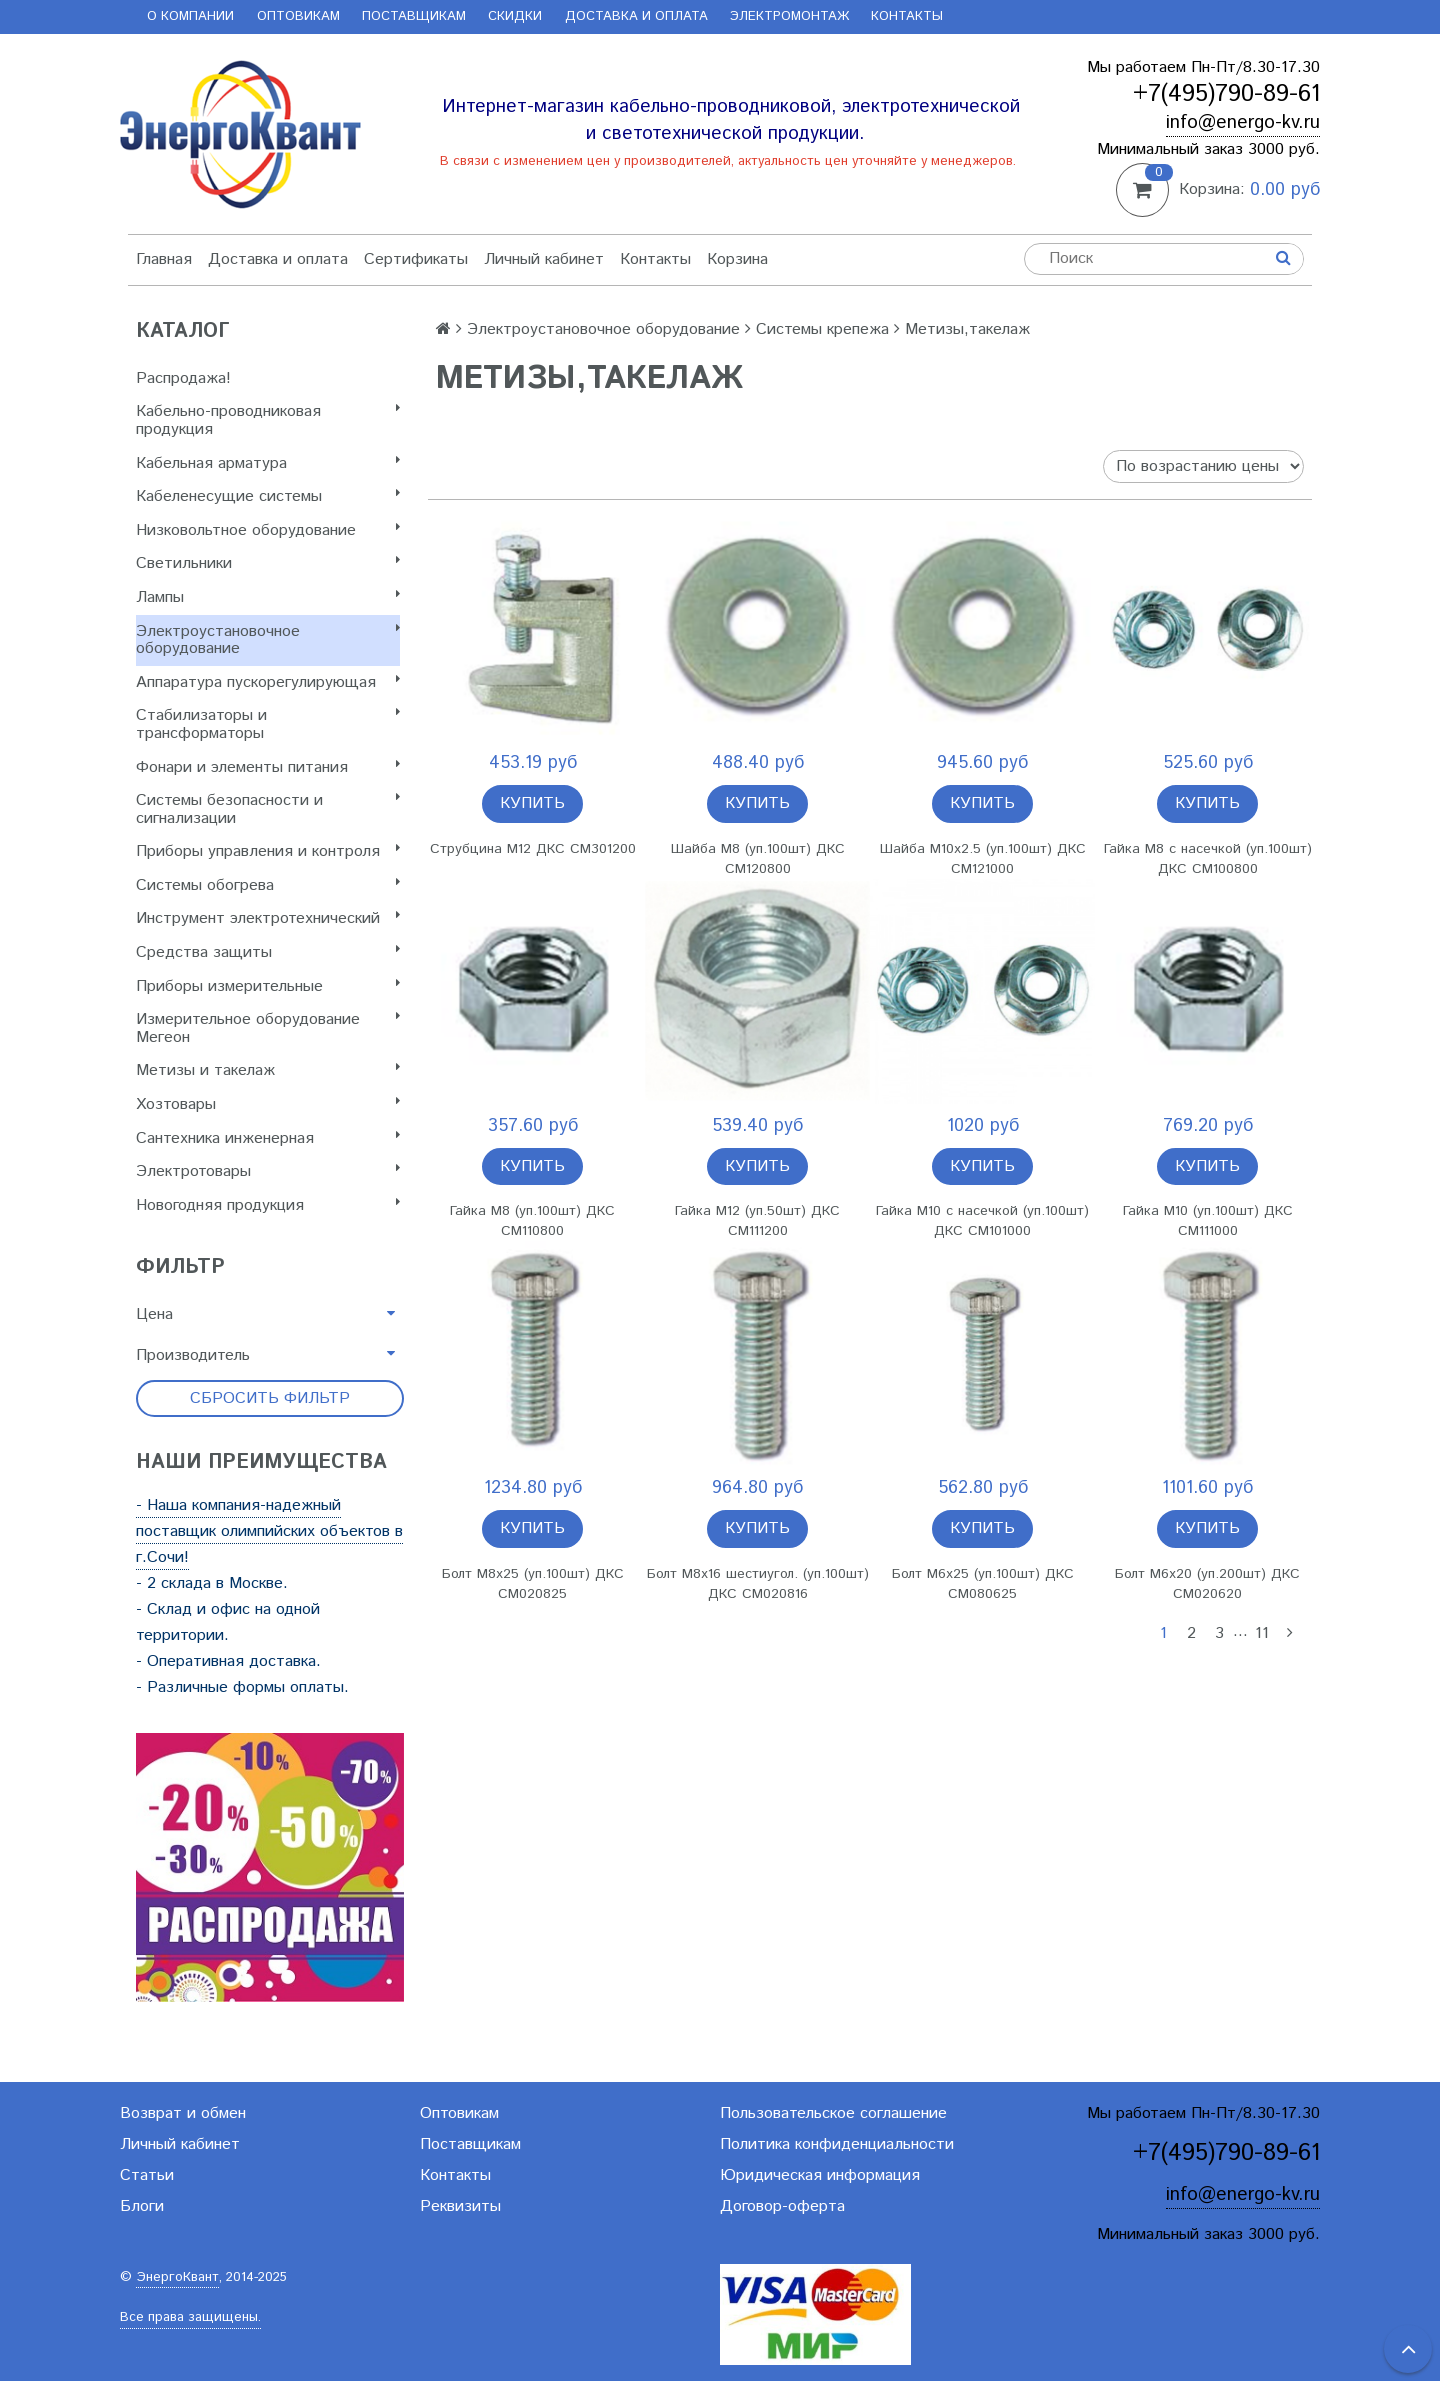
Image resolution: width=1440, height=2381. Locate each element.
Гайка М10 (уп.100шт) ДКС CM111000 (1208, 1221)
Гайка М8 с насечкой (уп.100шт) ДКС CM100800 (1208, 859)
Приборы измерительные (268, 986)
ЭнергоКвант (177, 2277)
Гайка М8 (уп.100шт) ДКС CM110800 (532, 1221)
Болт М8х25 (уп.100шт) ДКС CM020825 (533, 1584)
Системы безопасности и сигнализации (268, 809)
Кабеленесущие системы (268, 496)
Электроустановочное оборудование (268, 640)
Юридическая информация (820, 2175)
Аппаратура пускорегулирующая (268, 682)
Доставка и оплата (636, 16)
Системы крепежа (822, 329)
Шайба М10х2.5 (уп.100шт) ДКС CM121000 (983, 859)
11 (1262, 1633)
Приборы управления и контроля (268, 851)
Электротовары (268, 1171)
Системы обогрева (268, 885)
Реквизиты (460, 2206)
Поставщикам (414, 16)
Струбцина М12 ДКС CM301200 (533, 849)
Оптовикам (298, 16)
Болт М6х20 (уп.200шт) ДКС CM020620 (1207, 1584)
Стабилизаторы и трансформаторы (268, 724)
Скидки (515, 16)
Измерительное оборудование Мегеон (268, 1028)
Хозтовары (268, 1104)
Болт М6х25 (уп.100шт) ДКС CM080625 (983, 1584)
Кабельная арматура (268, 463)
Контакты (907, 16)
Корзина (737, 259)
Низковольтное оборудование (268, 530)
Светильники (268, 563)
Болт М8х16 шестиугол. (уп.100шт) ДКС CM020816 (758, 1584)
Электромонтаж (789, 16)
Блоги (142, 2206)
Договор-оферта (782, 2206)
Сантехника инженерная (268, 1138)
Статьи (147, 2175)
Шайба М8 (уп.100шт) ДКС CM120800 (758, 859)
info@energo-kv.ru (1243, 122)
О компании (190, 16)
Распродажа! (183, 378)
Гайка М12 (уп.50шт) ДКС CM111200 (757, 1221)
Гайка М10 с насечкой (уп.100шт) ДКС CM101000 (982, 1221)
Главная (164, 259)
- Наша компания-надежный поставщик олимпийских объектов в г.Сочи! (269, 1531)
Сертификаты (416, 259)
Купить (532, 803)
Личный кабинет (544, 259)
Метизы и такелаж (268, 1070)
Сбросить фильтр (270, 1398)
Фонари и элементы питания (268, 767)
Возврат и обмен (183, 2113)
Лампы (268, 597)
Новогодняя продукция (268, 1205)
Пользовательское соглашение (833, 2113)
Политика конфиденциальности (837, 2144)
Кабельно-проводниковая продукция (268, 420)
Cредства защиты (268, 952)
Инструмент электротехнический (268, 918)
